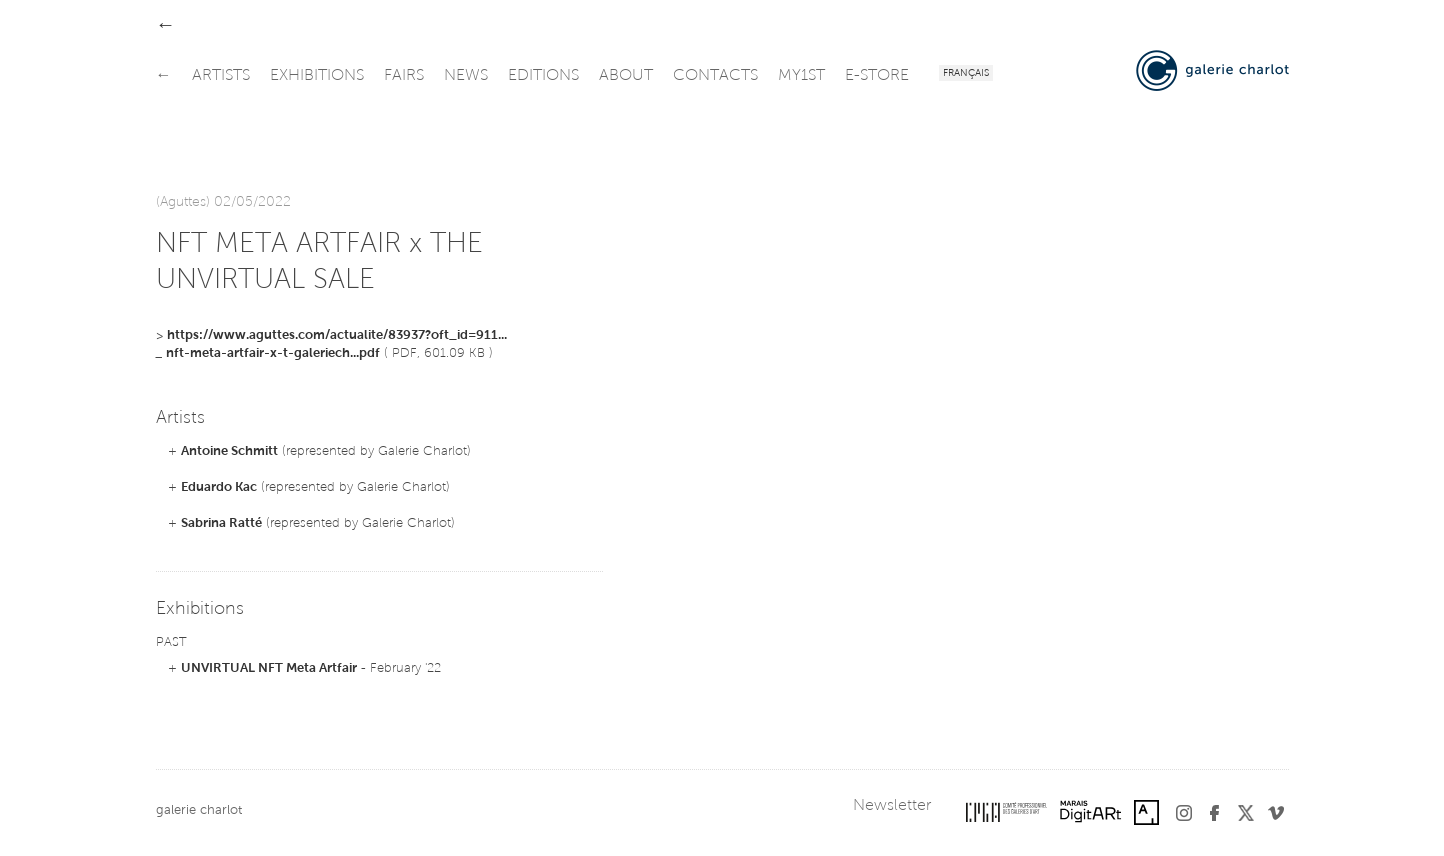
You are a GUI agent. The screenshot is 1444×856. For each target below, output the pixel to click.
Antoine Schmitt (229, 451)
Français (966, 74)
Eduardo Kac (219, 487)
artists (221, 76)
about (626, 76)
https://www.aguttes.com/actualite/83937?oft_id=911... (337, 335)
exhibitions (317, 76)
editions (543, 76)
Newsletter (892, 806)
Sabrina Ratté (221, 523)
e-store (877, 76)
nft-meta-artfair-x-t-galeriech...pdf (273, 353)
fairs (404, 76)
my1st (801, 76)
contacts (715, 76)
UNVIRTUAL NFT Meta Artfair (269, 668)
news (466, 76)
